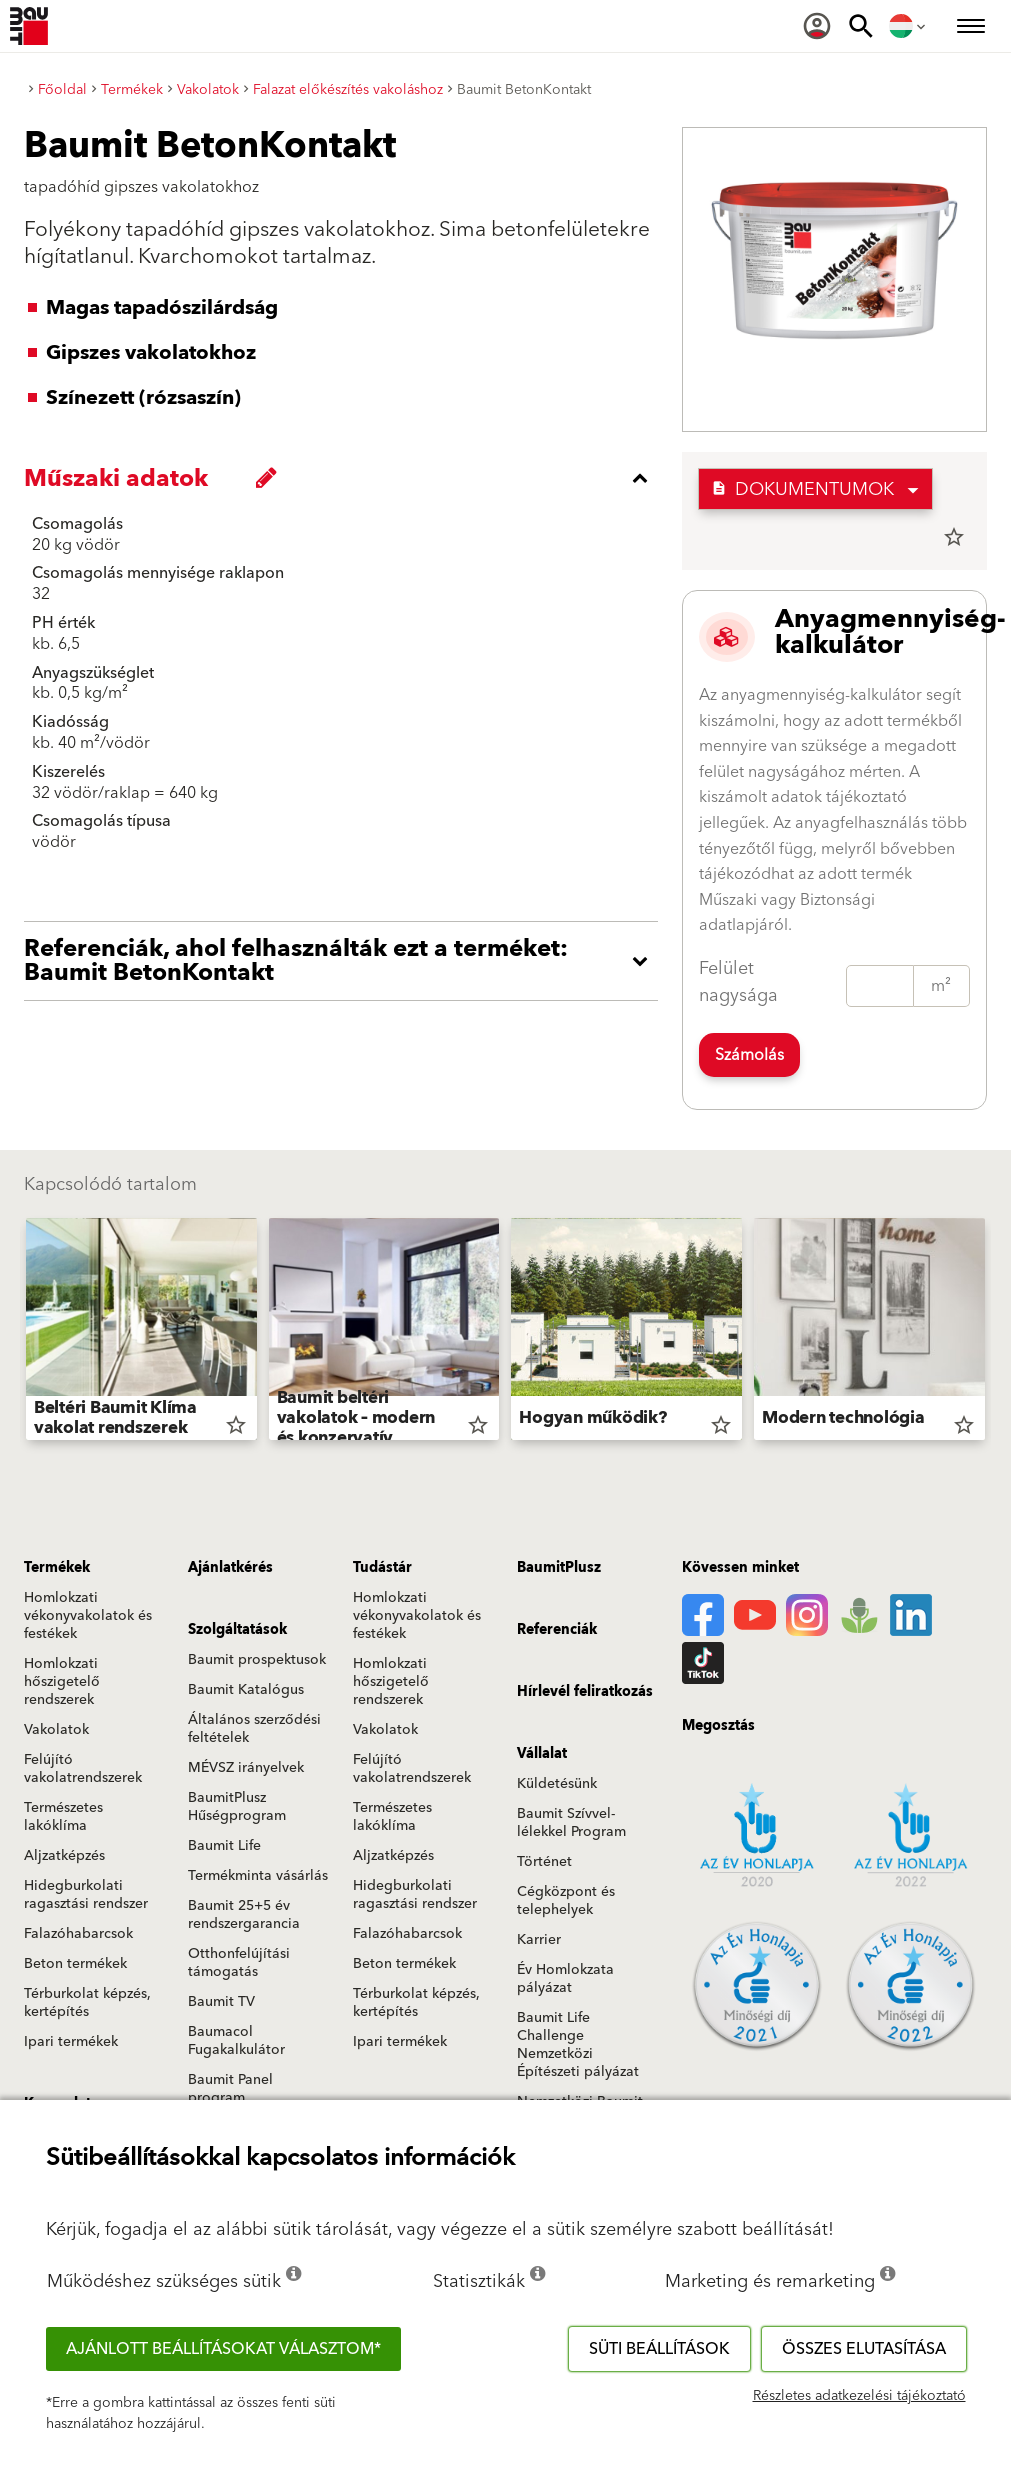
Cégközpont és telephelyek (566, 1901)
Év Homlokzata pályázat (565, 1979)
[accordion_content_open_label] (346, 961)
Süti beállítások (659, 2349)
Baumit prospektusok (257, 1660)
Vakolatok (56, 1730)
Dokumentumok (802, 489)
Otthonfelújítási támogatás (239, 1963)
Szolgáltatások (237, 1630)
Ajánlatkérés (230, 1568)
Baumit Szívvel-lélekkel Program (571, 1823)
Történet (544, 1862)
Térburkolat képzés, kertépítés (87, 2003)
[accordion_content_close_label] (346, 478)
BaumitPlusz (559, 1568)
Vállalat (542, 1754)
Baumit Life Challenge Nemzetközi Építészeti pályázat (578, 2045)
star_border (954, 537)
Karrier (539, 1940)
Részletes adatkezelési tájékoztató (859, 2396)
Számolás (749, 1055)
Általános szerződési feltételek (254, 1729)
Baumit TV (221, 2002)
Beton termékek (75, 1964)
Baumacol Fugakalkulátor (236, 2041)
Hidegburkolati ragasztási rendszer (86, 1895)
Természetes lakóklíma (63, 1817)
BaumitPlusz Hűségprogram (237, 1807)
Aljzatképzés (64, 1856)
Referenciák (557, 1630)
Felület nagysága (738, 982)
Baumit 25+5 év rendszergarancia (244, 1915)
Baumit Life (224, 1846)
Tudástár (382, 1568)
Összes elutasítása (864, 2349)
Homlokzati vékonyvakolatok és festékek (88, 1616)
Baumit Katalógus (246, 1690)
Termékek (57, 1568)
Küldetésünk (557, 1784)
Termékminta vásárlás (258, 1876)
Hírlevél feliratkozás (585, 1692)
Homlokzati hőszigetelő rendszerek (62, 1682)
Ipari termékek (71, 2042)
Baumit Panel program (230, 2089)
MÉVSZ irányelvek (246, 1768)
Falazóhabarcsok (78, 1934)
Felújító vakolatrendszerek (83, 1769)
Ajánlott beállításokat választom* (223, 2349)
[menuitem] (817, 26)
